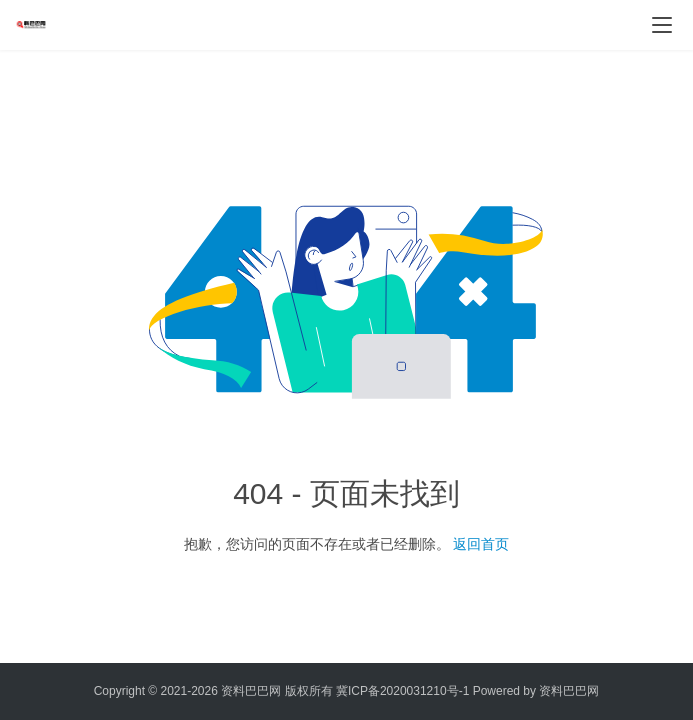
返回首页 (481, 544)
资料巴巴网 (569, 691)
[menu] (662, 25)
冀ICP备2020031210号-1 (402, 691)
